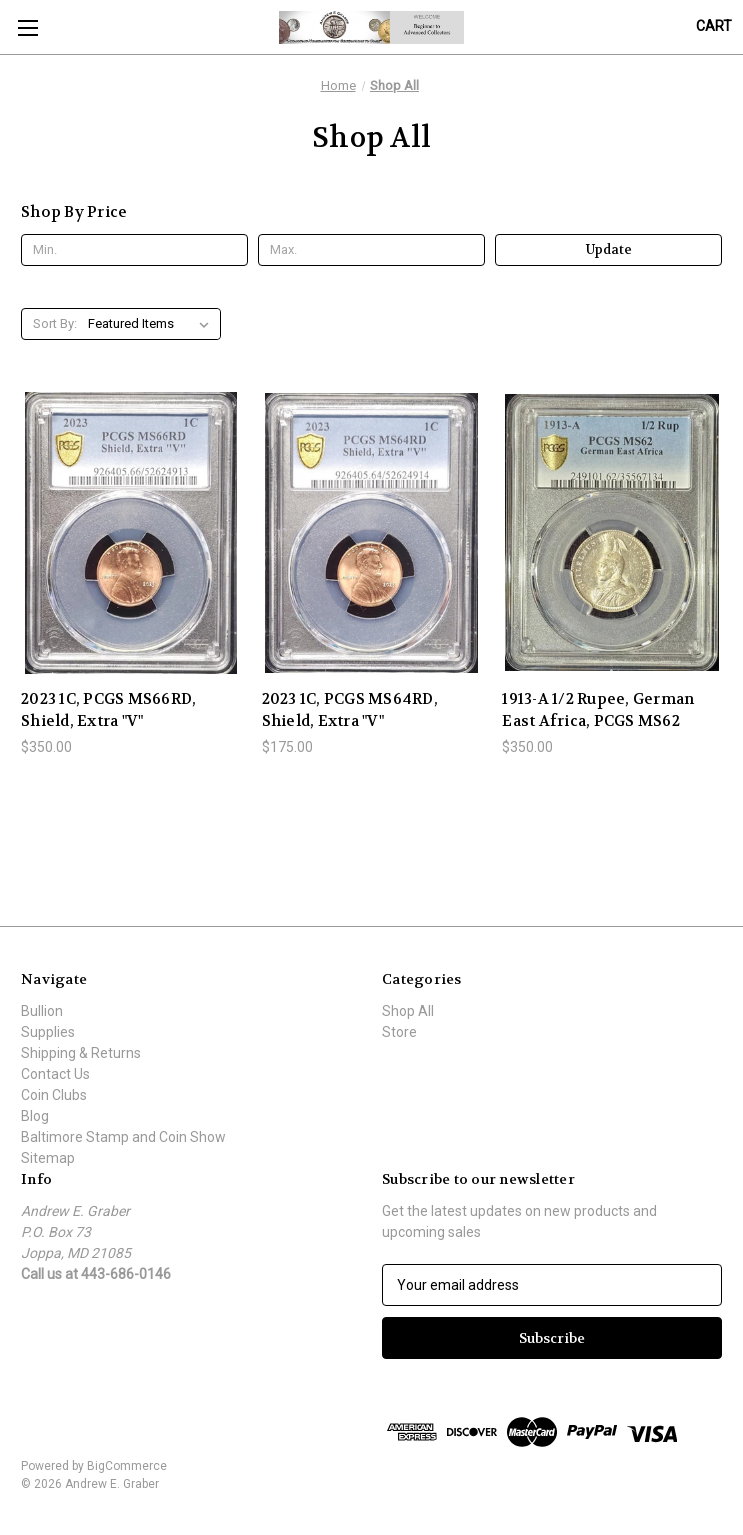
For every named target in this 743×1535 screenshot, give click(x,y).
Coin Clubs (54, 1095)
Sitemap (48, 1158)
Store (399, 1032)
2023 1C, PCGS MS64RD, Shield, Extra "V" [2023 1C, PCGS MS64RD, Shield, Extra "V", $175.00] (350, 710)
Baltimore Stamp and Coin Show (123, 1137)
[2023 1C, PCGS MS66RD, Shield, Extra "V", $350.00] (131, 533)
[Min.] (134, 250)
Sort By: (55, 323)
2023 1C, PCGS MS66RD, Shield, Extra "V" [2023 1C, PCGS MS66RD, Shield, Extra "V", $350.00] (108, 710)
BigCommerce (127, 1466)
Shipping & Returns (81, 1053)
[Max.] (371, 250)
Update (609, 249)
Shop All (408, 1011)
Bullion (42, 1011)
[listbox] (152, 324)
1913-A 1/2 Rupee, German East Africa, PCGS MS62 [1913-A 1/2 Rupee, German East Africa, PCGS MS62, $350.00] (598, 710)
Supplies (48, 1032)
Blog (35, 1116)
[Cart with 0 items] (714, 26)
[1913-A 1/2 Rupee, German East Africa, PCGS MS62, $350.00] (612, 533)
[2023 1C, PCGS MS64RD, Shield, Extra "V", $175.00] (372, 533)
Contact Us (55, 1074)
